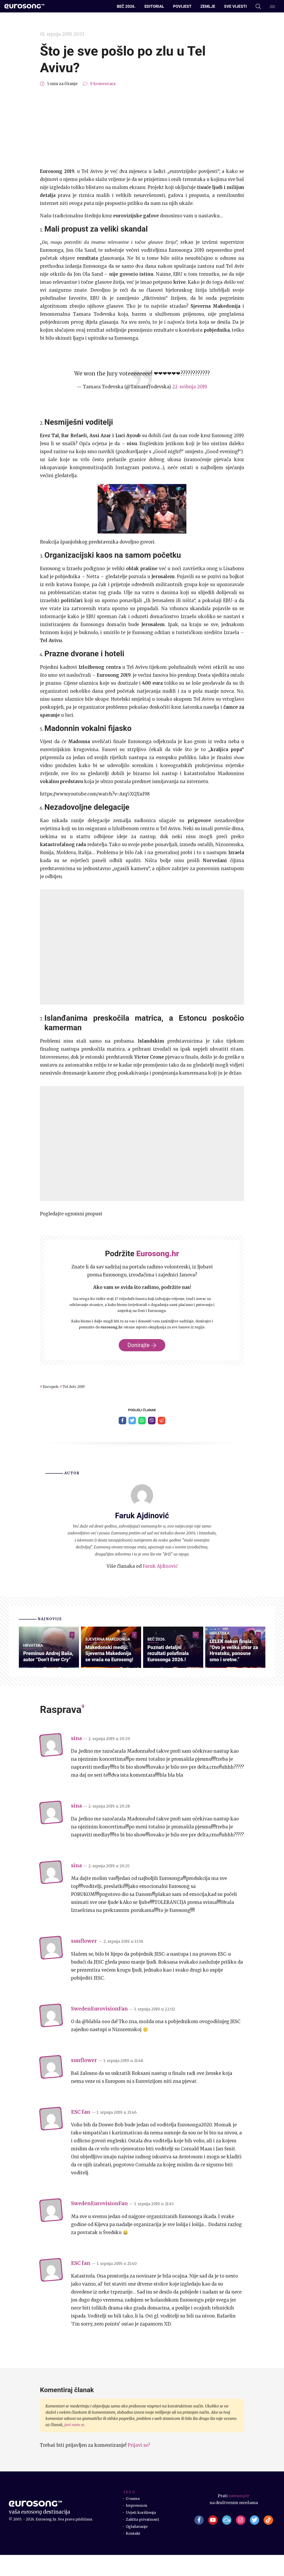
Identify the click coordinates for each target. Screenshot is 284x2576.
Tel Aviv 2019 (77, 1386)
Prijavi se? (139, 2466)
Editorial (154, 6)
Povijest (182, 6)
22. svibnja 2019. (189, 386)
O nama (133, 2519)
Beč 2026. (126, 6)
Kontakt (134, 2554)
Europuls (52, 1386)
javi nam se (74, 2445)
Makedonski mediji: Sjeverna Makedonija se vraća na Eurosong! (110, 1670)
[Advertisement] (142, 127)
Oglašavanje (138, 2547)
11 (195, 1637)
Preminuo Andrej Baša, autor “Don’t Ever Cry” (44, 1673)
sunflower (84, 1962)
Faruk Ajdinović (160, 1567)
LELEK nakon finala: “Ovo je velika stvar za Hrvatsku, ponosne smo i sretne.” (233, 1667)
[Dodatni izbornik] (272, 6)
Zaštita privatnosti (144, 2540)
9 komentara (102, 83)
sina (76, 1759)
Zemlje (207, 6)
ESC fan (80, 2133)
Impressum (137, 2526)
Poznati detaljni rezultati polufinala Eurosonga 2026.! (170, 1673)
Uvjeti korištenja (142, 2533)
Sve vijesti (235, 6)
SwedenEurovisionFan (99, 2030)
